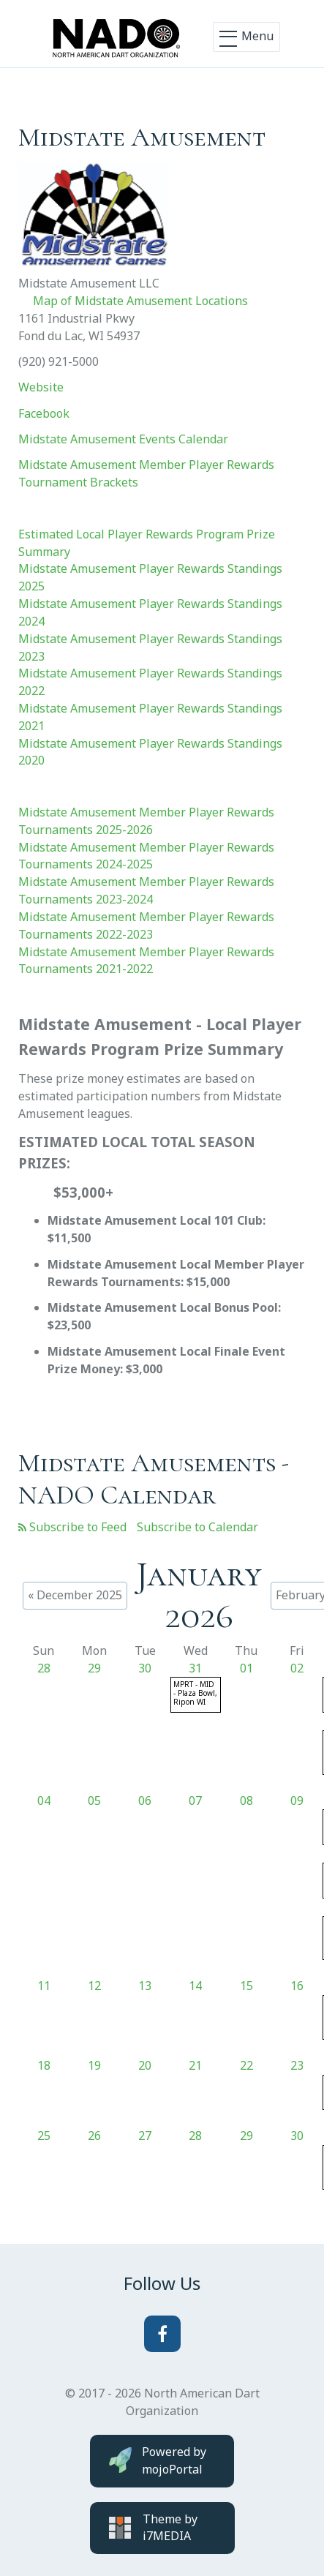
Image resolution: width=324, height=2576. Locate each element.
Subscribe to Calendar (197, 1527)
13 (144, 1986)
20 (144, 2065)
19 (94, 2065)
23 (297, 2065)
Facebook (43, 413)
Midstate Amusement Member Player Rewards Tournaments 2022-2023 (146, 925)
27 (144, 2136)
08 (246, 1800)
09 (297, 1800)
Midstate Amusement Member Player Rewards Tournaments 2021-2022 (146, 960)
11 (43, 1986)
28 (43, 1668)
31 (195, 1668)
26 (94, 2136)
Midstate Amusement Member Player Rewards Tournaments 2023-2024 (146, 890)
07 (195, 1800)
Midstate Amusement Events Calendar (123, 439)
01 (246, 1668)
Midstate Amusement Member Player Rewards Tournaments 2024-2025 (146, 856)
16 (297, 1986)
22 (246, 2065)
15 (246, 1986)
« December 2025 (75, 1595)
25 (43, 2136)
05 (94, 1800)
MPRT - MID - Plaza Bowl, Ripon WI (195, 1693)
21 (195, 2065)
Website (41, 387)
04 (43, 1800)
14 (195, 1986)
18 (43, 2065)
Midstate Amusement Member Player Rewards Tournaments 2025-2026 (146, 821)
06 (144, 1800)
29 (94, 1668)
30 (144, 1668)
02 (297, 1668)
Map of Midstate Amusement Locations (140, 301)
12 (94, 1986)
